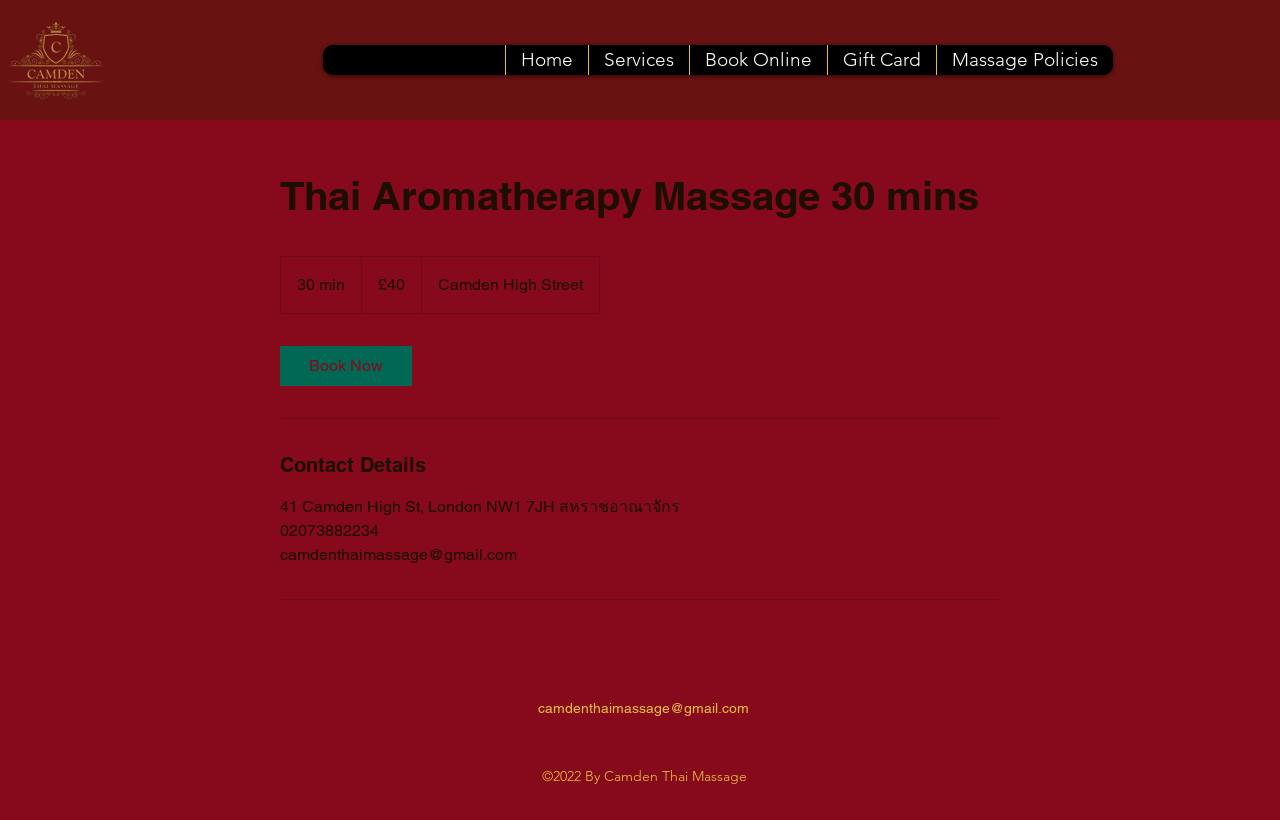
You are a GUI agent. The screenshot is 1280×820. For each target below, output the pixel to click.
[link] (346, 366)
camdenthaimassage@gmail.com (643, 708)
